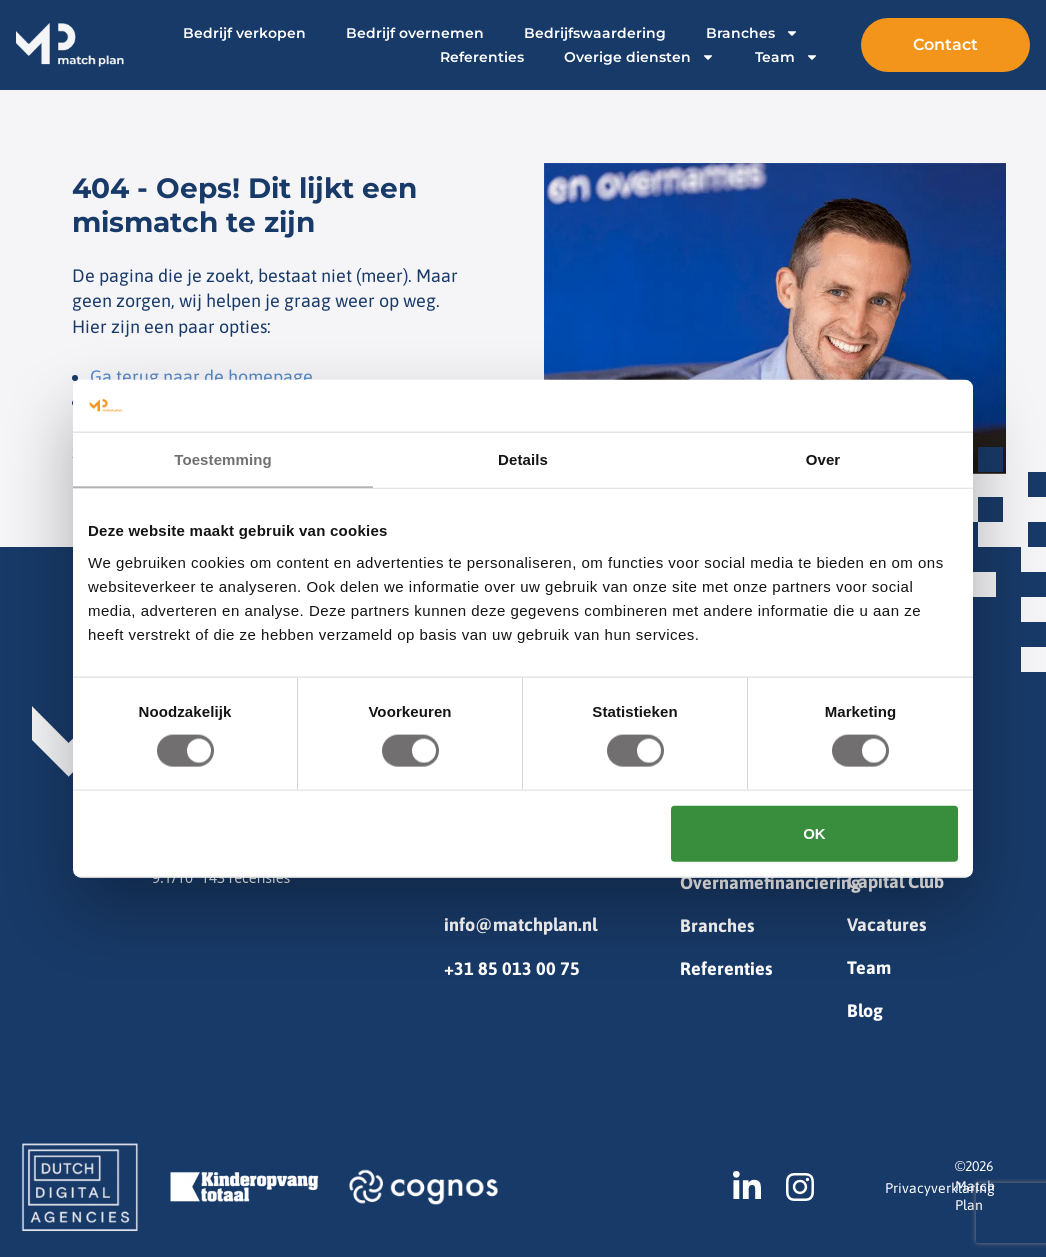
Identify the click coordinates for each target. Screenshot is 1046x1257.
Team (787, 57)
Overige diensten (639, 57)
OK (814, 832)
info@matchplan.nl (520, 924)
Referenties (482, 57)
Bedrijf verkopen (244, 33)
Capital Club (895, 881)
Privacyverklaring (940, 1188)
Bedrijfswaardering (595, 33)
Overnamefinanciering (763, 882)
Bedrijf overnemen (415, 33)
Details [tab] (523, 459)
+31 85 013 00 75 (512, 968)
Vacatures (886, 924)
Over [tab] (823, 459)
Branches (752, 33)
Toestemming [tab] (223, 459)
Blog (865, 1010)
